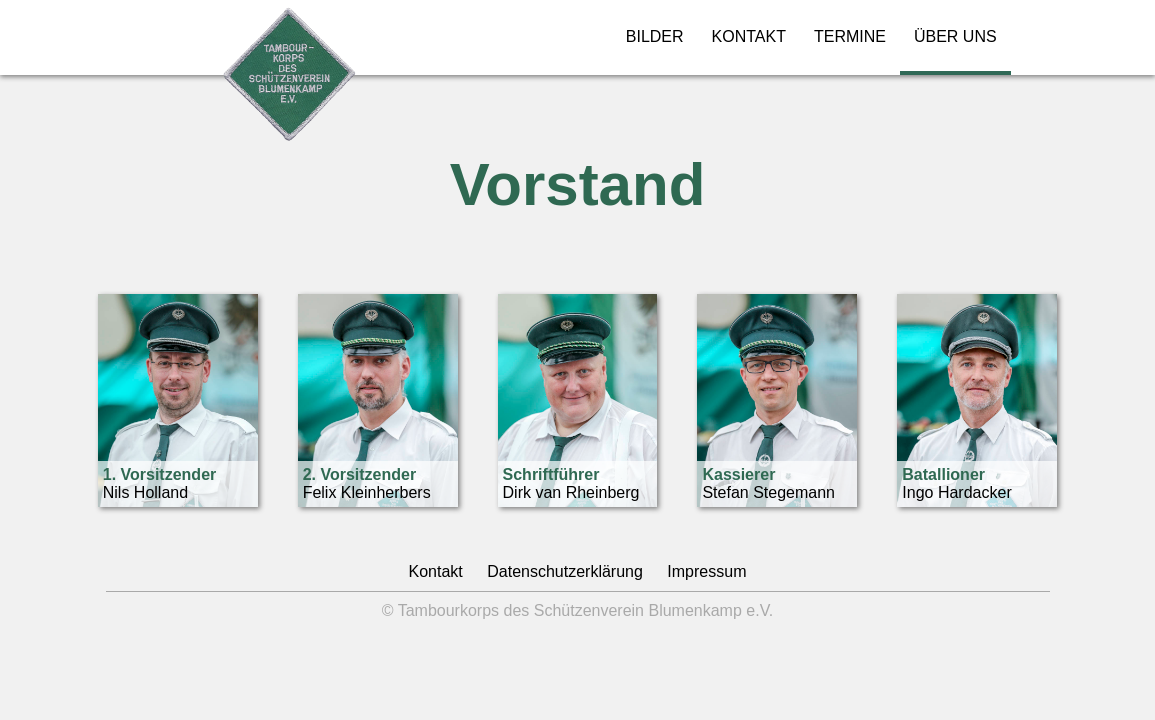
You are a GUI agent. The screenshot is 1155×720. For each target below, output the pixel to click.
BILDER (655, 36)
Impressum (706, 571)
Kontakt (436, 571)
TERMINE (850, 36)
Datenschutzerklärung (565, 571)
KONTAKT (749, 36)
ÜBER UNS (955, 36)
